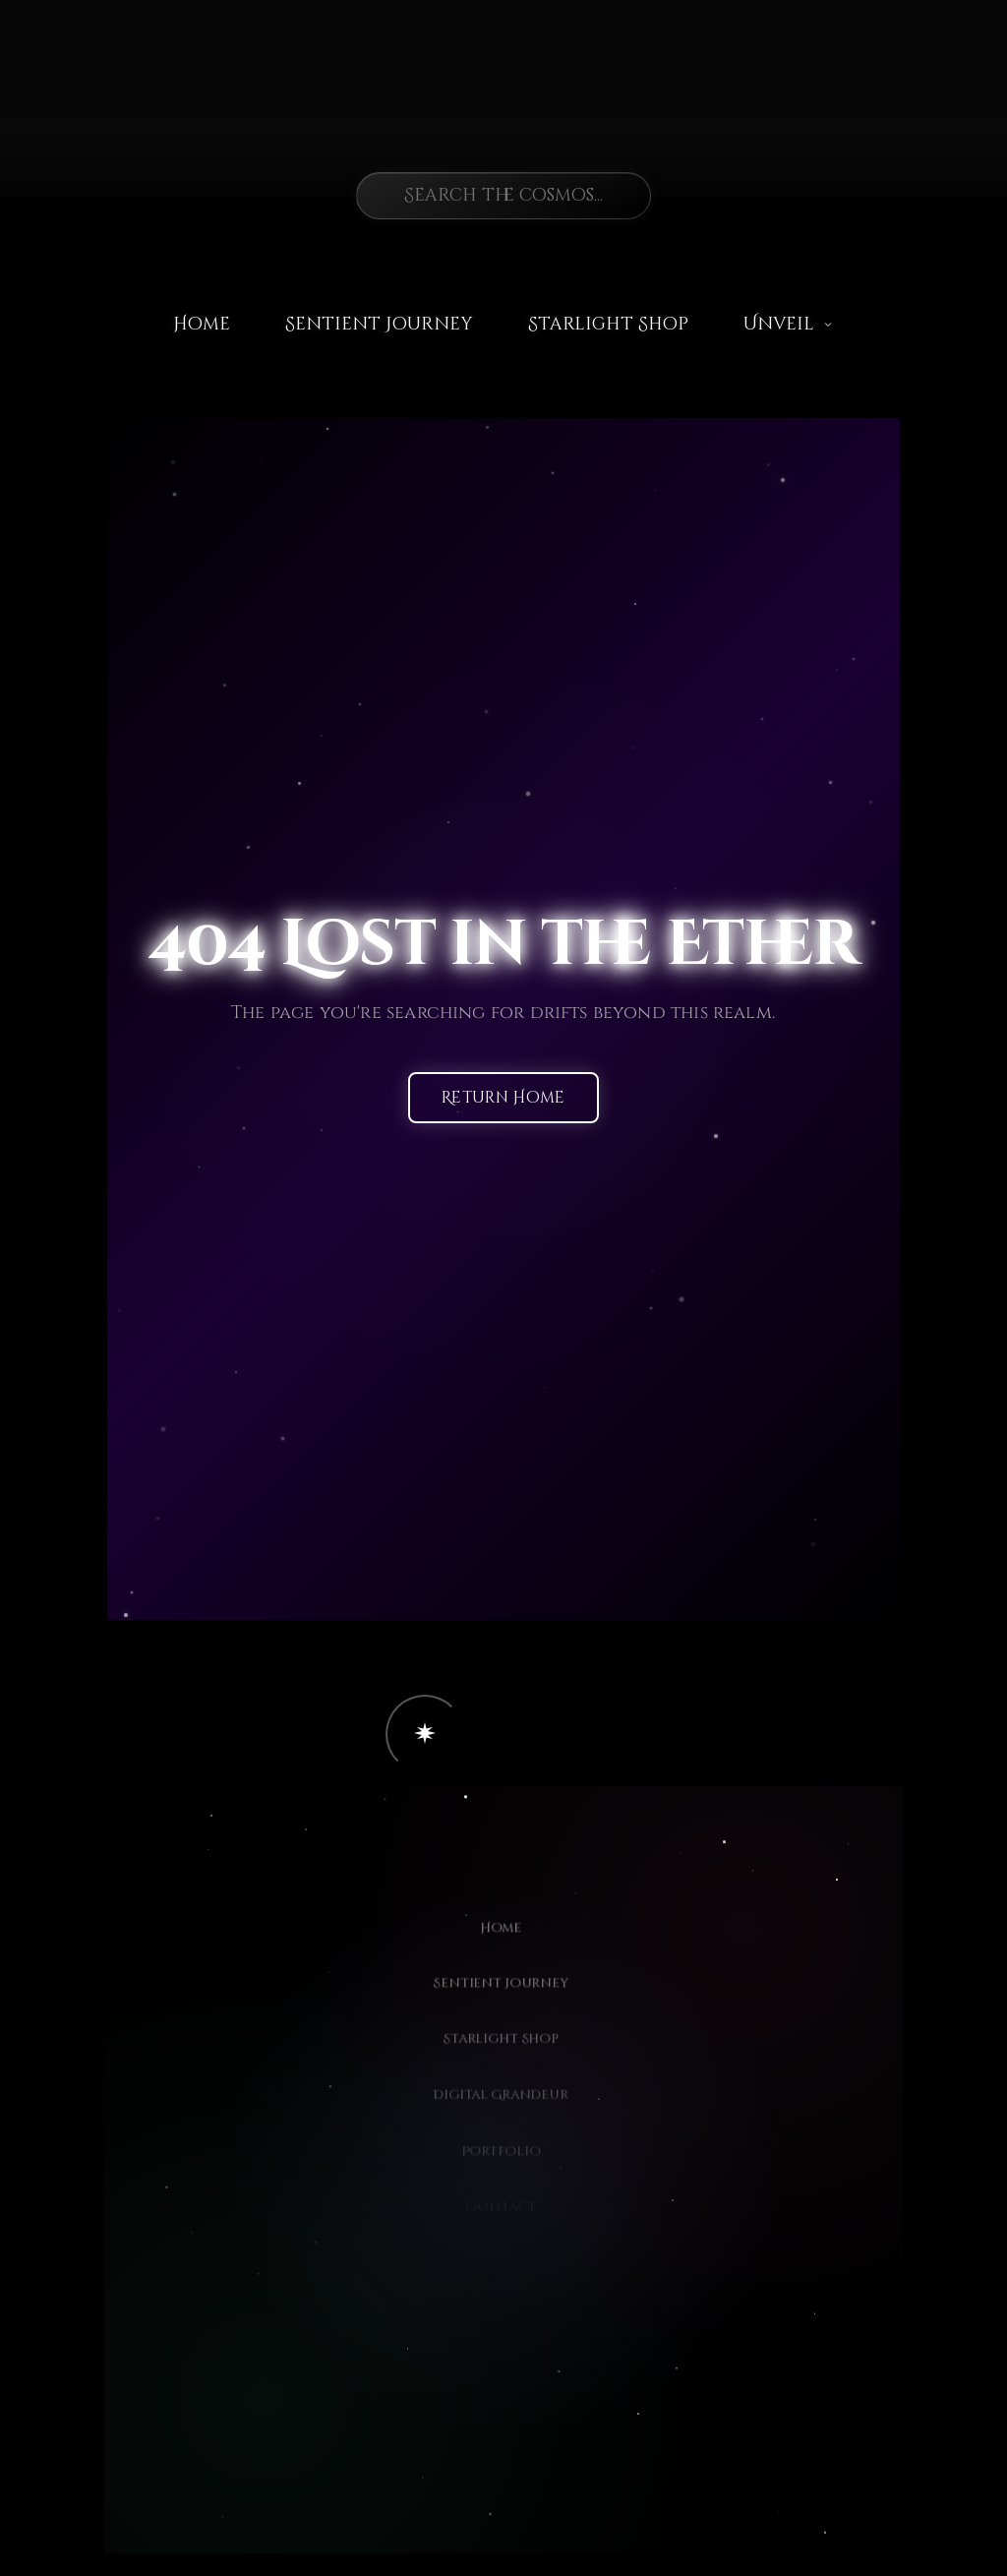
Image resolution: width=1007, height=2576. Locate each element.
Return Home (503, 1098)
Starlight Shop (608, 324)
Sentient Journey (379, 324)
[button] (424, 1734)
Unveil (788, 324)
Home (201, 324)
